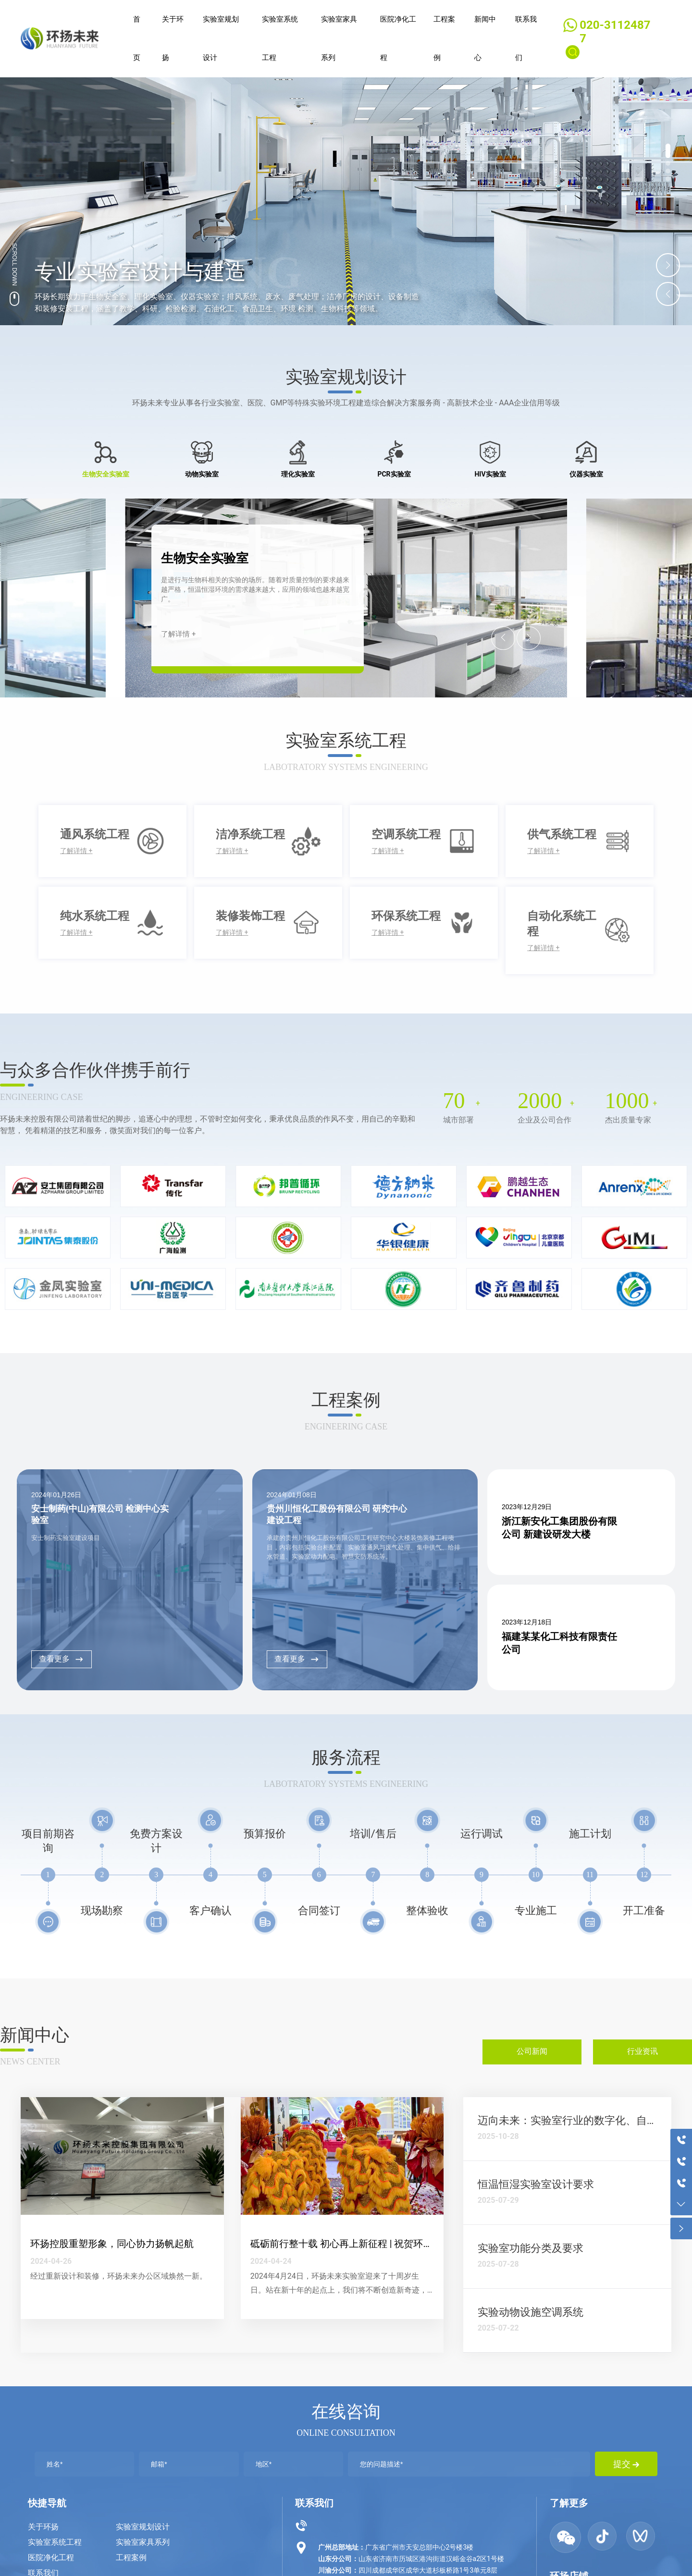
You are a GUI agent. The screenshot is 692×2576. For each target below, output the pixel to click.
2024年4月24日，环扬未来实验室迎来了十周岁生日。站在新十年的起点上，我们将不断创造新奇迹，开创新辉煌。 (338, 2289)
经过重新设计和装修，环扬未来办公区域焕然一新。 (118, 2276)
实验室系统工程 (55, 2542)
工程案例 (131, 2557)
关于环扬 (43, 2526)
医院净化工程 (51, 2557)
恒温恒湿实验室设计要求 (536, 2184)
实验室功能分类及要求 (530, 2248)
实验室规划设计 (143, 2526)
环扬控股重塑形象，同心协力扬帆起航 (112, 2243)
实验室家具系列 (143, 2542)
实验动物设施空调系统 (530, 2312)
